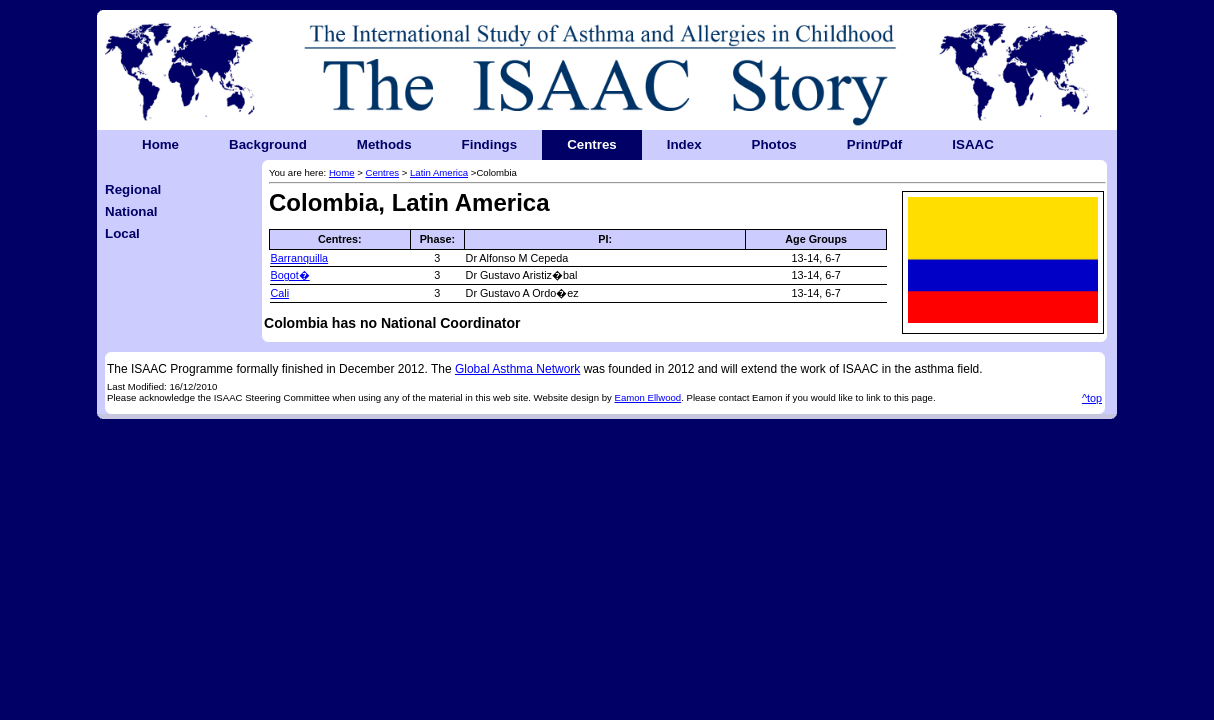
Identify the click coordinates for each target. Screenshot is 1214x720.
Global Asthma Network (517, 369)
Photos (774, 144)
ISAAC (972, 144)
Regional (133, 189)
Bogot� (290, 275)
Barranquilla (300, 258)
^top (1092, 398)
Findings (490, 144)
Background (268, 144)
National (131, 211)
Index (684, 144)
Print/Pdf (875, 144)
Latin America (439, 172)
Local (122, 233)
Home (160, 144)
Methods (384, 144)
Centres (592, 144)
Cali (280, 293)
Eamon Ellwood (648, 397)
